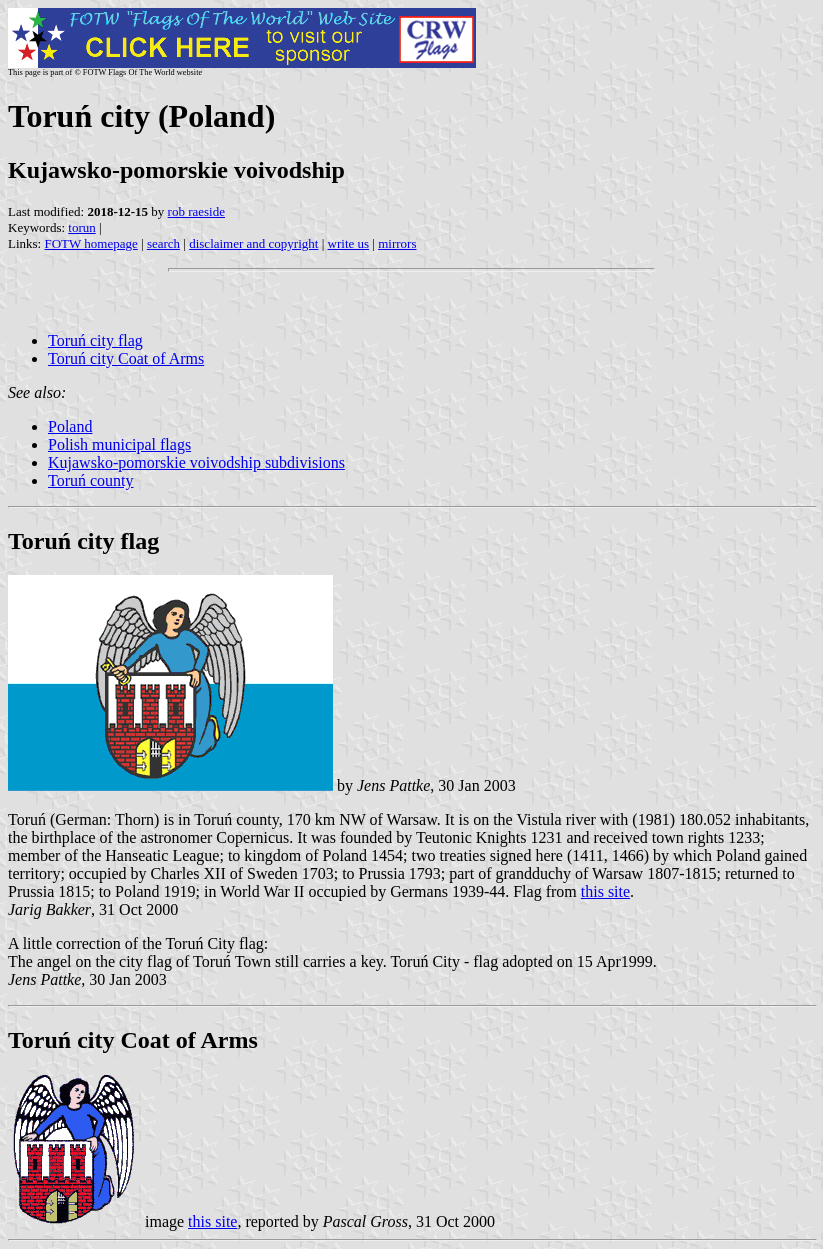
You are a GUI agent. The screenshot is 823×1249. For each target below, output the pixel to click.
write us (349, 243)
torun (81, 227)
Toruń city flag (95, 340)
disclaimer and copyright (253, 243)
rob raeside (196, 211)
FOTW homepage (90, 243)
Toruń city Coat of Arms (126, 358)
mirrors (397, 243)
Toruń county (91, 480)
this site (605, 891)
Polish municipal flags (119, 444)
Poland (70, 426)
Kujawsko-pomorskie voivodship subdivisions (196, 462)
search (163, 243)
